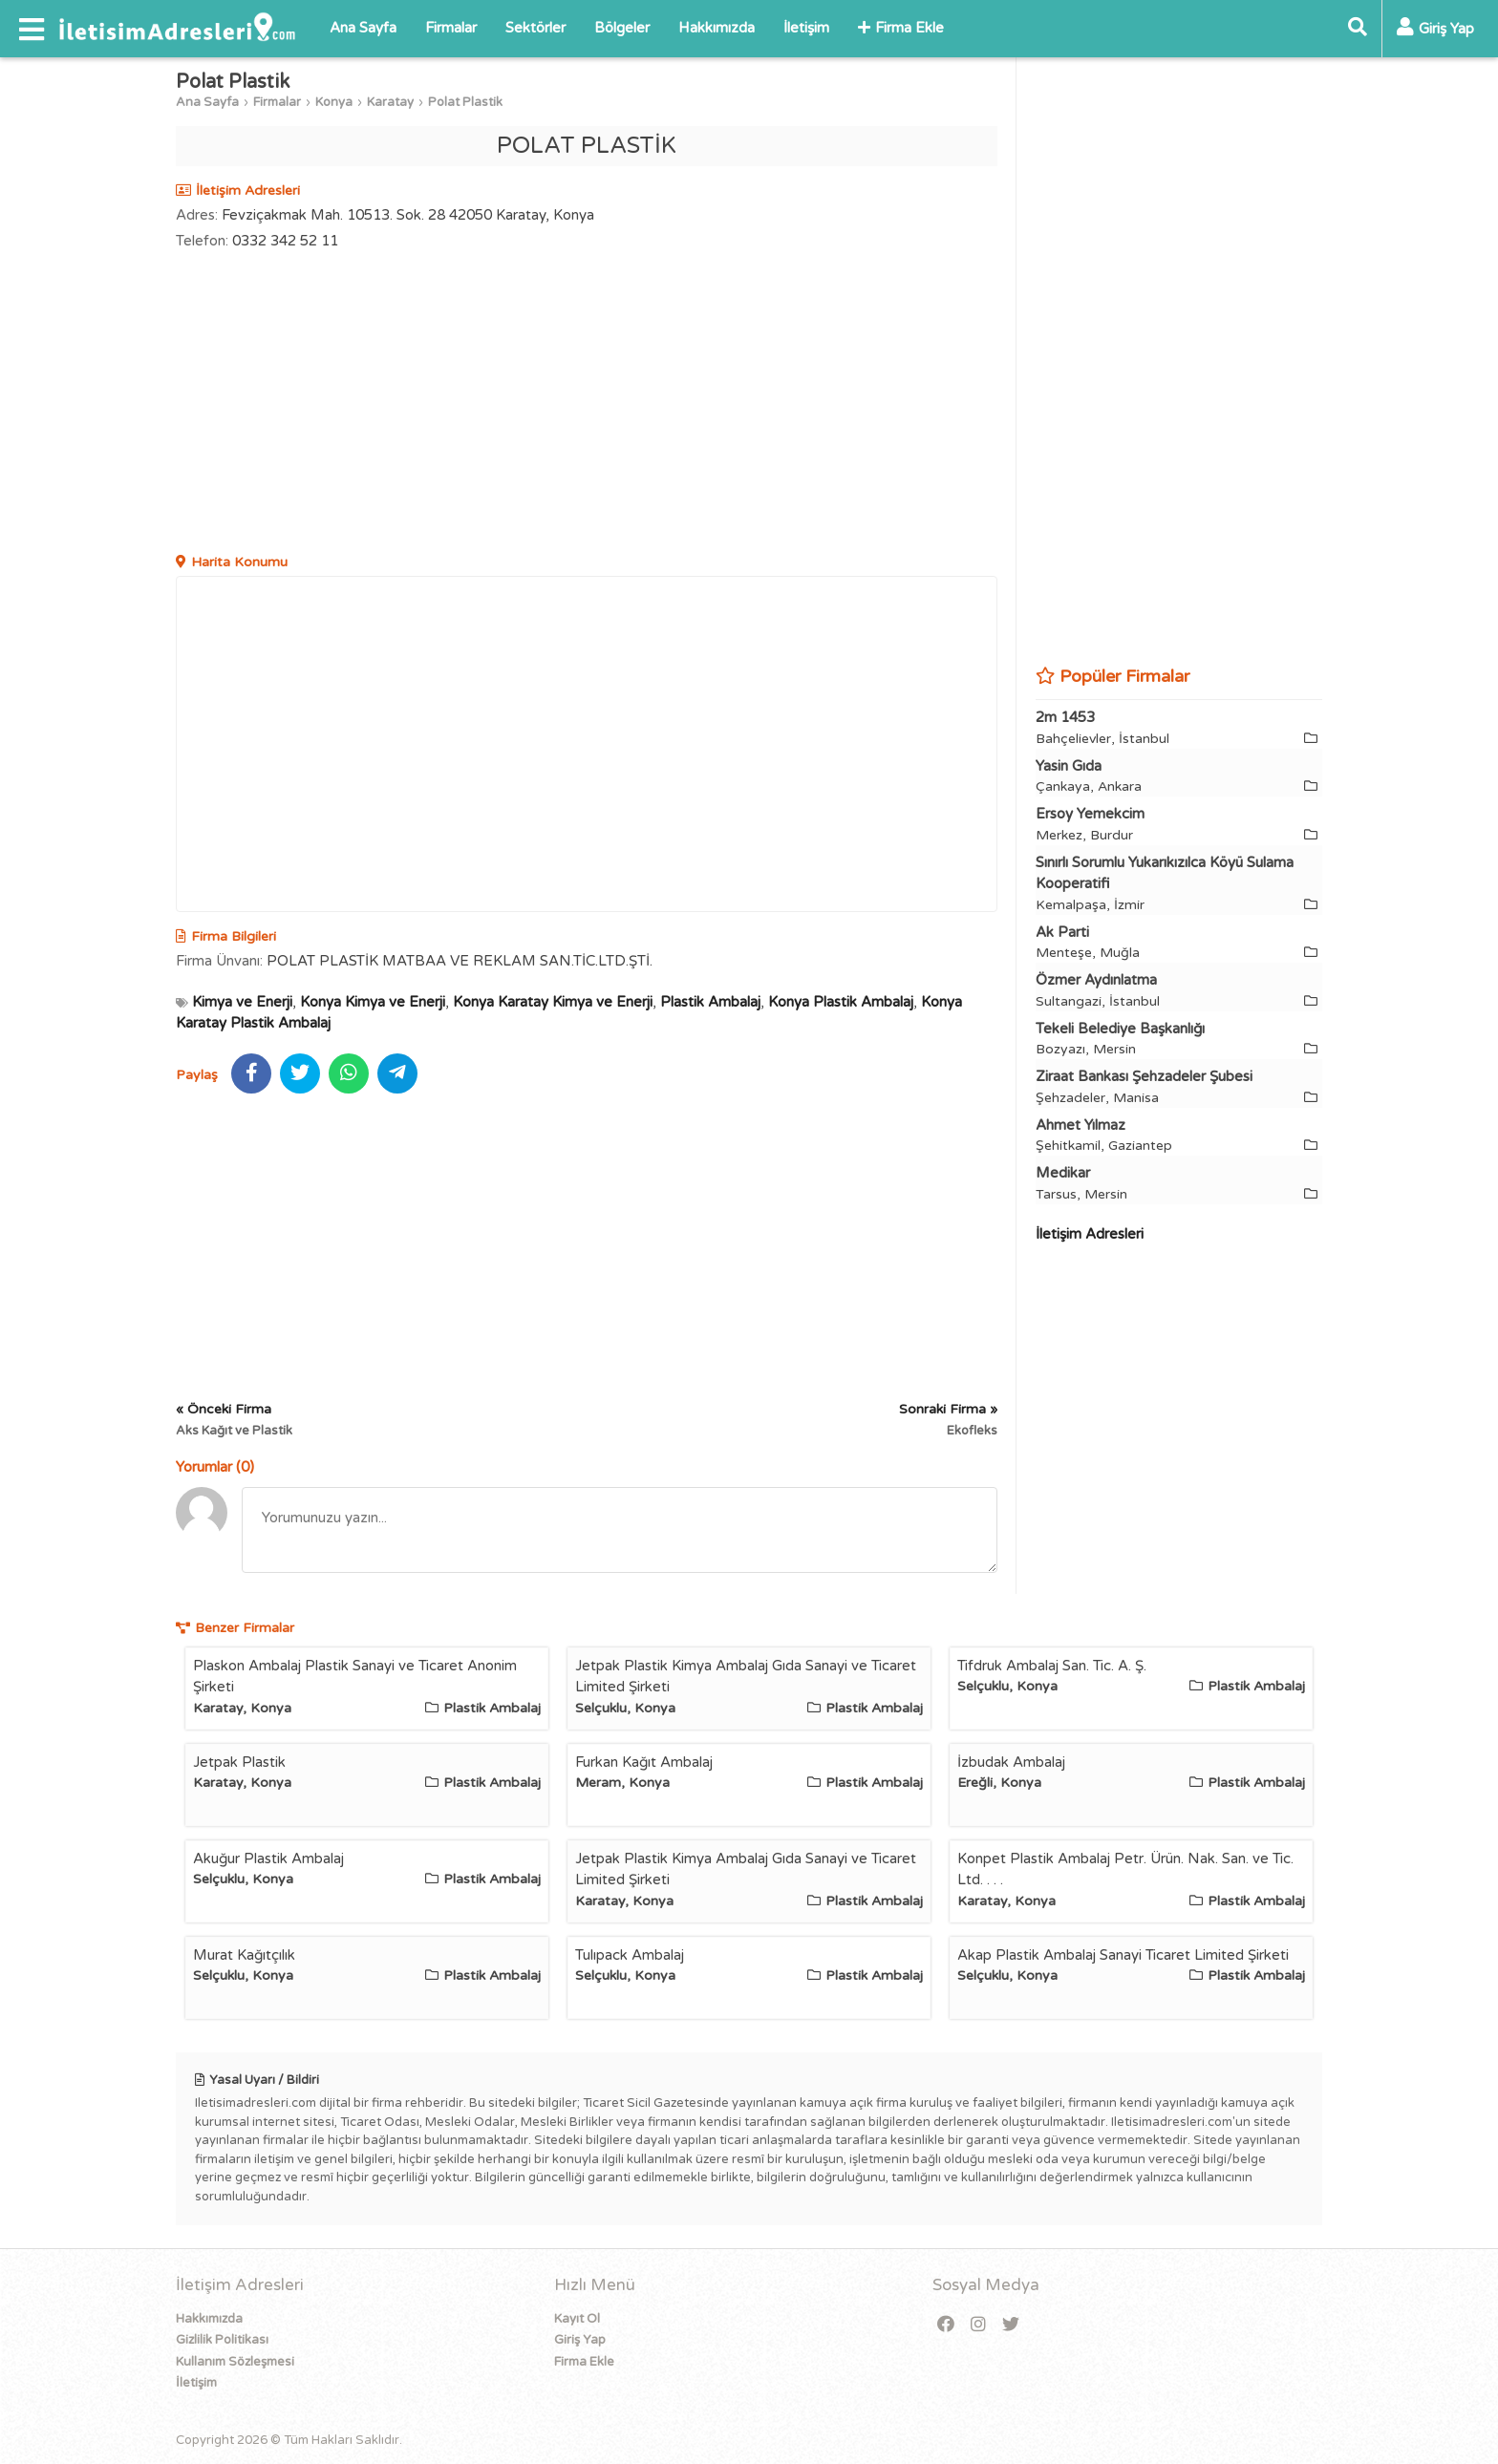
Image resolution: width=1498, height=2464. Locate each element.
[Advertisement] (586, 404)
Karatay (390, 102)
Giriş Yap (580, 2339)
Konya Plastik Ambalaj (840, 1001)
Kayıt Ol (577, 2318)
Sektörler (535, 27)
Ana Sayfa (363, 27)
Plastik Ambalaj (710, 1001)
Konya (334, 102)
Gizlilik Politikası (222, 2339)
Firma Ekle (901, 27)
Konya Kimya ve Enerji (372, 1001)
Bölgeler (622, 27)
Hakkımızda (716, 27)
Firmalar (451, 27)
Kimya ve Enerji (242, 1001)
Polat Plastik (465, 102)
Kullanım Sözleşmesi (235, 2361)
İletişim (806, 27)
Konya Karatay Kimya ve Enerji (553, 1001)
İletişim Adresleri (1090, 1234)
